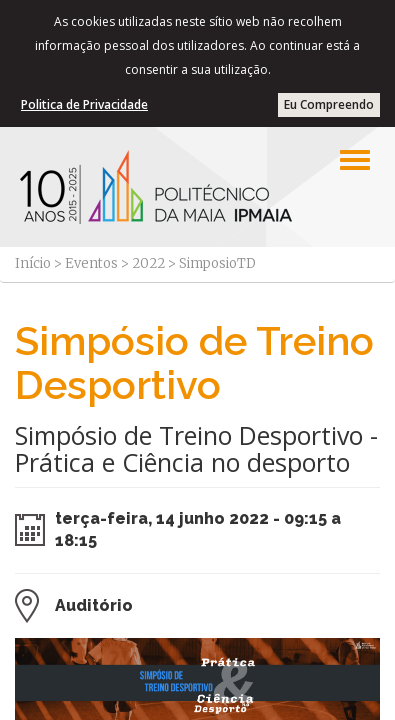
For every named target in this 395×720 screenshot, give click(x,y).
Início (33, 263)
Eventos (91, 263)
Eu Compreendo (329, 104)
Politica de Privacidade (84, 104)
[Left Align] (355, 160)
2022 (148, 263)
